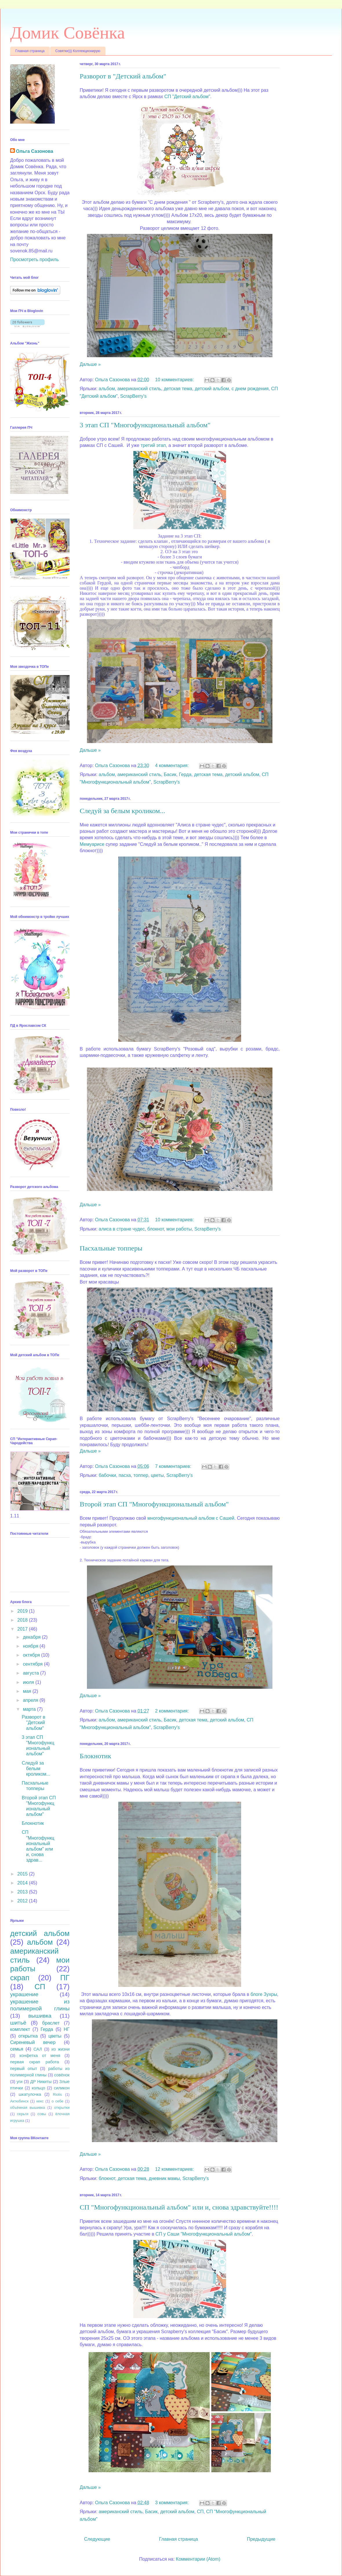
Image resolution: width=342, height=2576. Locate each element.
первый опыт (23, 2068)
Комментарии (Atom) (198, 2559)
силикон (62, 2088)
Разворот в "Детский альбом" (123, 76)
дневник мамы (164, 2178)
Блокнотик (95, 1756)
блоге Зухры (263, 1994)
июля (29, 1682)
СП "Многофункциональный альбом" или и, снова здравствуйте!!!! (179, 2207)
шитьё (18, 2023)
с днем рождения (250, 388)
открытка (28, 2036)
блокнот (155, 1228)
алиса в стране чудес (122, 1228)
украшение (24, 1994)
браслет (51, 2023)
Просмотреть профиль (34, 259)
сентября (33, 1664)
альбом (107, 388)
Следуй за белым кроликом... (122, 811)
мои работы (179, 1228)
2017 (23, 1629)
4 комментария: (172, 765)
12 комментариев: (175, 2169)
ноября (31, 1646)
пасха (125, 1475)
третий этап (153, 445)
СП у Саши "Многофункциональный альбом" (203, 2234)
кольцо (38, 2088)
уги (19, 2081)
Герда (185, 774)
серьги (22, 2114)
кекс (40, 2101)
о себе (57, 2101)
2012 (23, 1900)
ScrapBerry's (133, 396)
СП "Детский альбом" (187, 96)
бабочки (107, 1475)
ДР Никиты (41, 2081)
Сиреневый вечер (33, 2042)
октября (32, 1655)
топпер (140, 1475)
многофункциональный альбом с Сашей (190, 1518)
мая (27, 1691)
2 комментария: (172, 1710)
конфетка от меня (39, 2055)
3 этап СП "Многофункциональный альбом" (145, 425)
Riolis (57, 2094)
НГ (67, 2029)
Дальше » (90, 364)
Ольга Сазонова (34, 151)
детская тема (178, 388)
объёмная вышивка (27, 2107)
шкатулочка (30, 2094)
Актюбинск (19, 2101)
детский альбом (212, 388)
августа (31, 1673)
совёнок (62, 2075)
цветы (157, 1475)
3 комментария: (172, 2502)
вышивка (40, 2016)
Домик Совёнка (67, 32)
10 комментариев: (175, 379)
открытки (62, 2107)
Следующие (97, 2539)
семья (16, 2049)
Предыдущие (261, 2539)
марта (30, 1709)
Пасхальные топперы (111, 1248)
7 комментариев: (173, 1466)
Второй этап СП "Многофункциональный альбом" (154, 1504)
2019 (23, 1611)
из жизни (61, 2049)
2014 (23, 1882)
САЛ (37, 2049)
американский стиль (139, 388)
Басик (170, 774)
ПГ (65, 1978)
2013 (23, 1891)
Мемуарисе (92, 844)
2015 (23, 1873)
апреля (31, 1700)
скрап (19, 1978)
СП (200, 2511)
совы (41, 2114)
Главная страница (30, 51)
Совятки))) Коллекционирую (77, 51)
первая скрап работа (34, 2062)
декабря (32, 1637)
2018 (23, 1620)
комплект (20, 2029)
